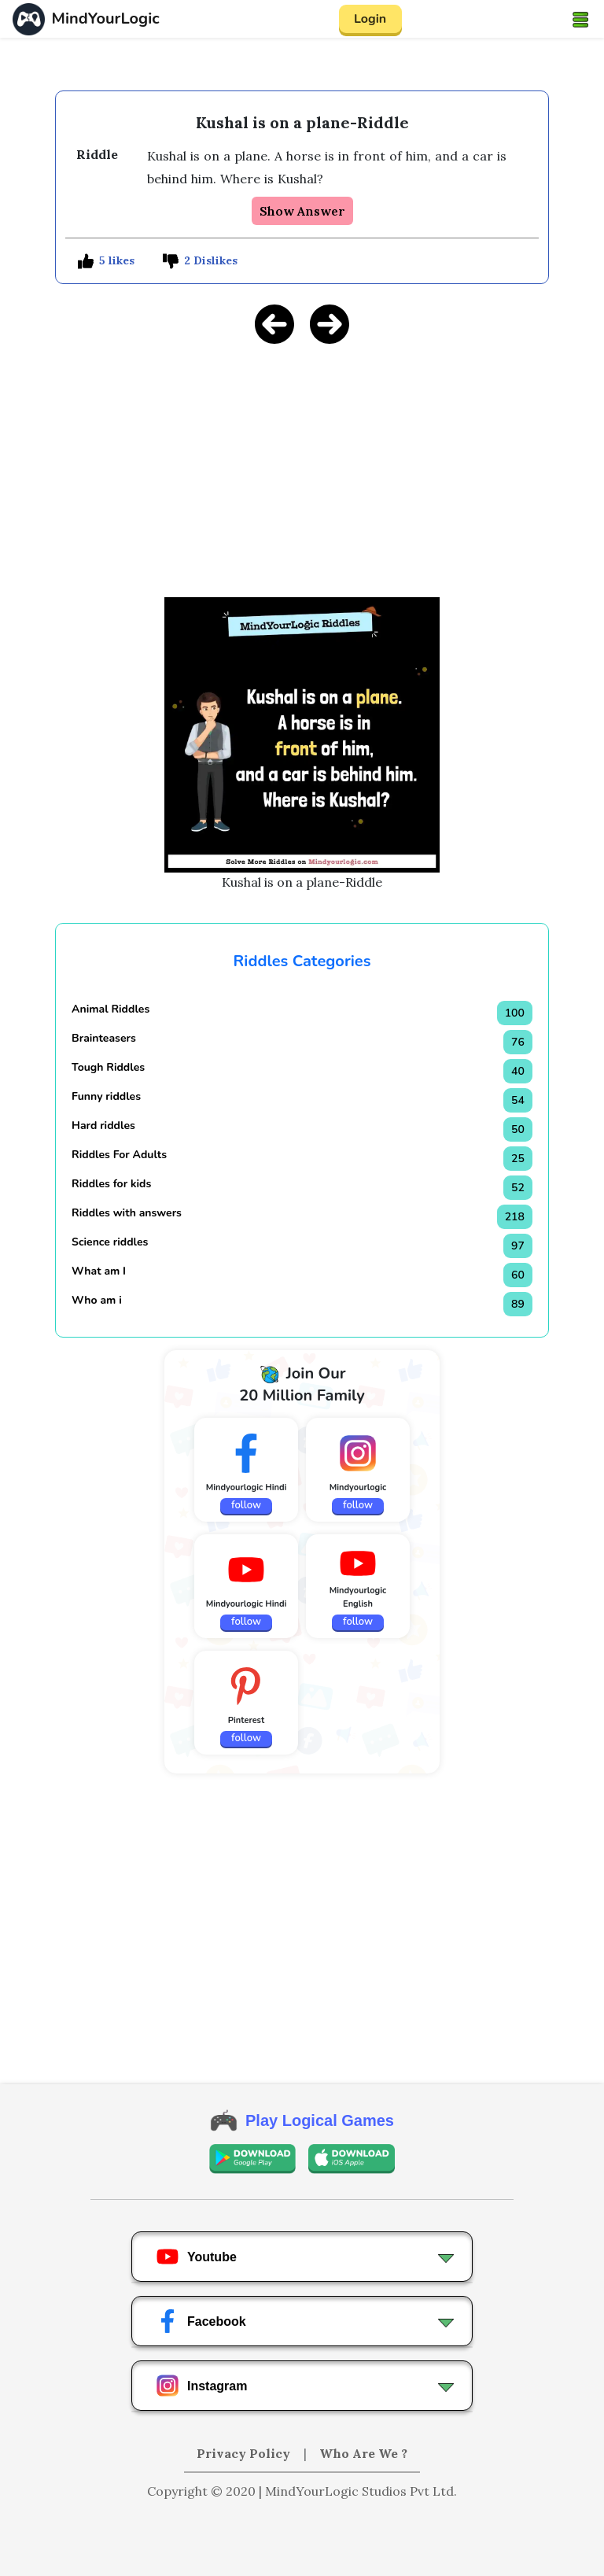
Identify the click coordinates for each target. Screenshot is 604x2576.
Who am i (97, 1300)
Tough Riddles (108, 1067)
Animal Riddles (110, 1009)
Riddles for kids (111, 1183)
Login (370, 19)
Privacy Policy (245, 2453)
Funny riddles (106, 1096)
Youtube (196, 2256)
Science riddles (110, 1241)
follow (246, 1505)
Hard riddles (103, 1125)
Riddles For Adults (119, 1154)
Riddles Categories (302, 961)
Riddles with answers (127, 1212)
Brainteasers (104, 1038)
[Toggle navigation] (580, 19)
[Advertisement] (302, 468)
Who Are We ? (363, 2453)
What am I (99, 1271)
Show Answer (302, 211)
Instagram (201, 2385)
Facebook (201, 2321)
